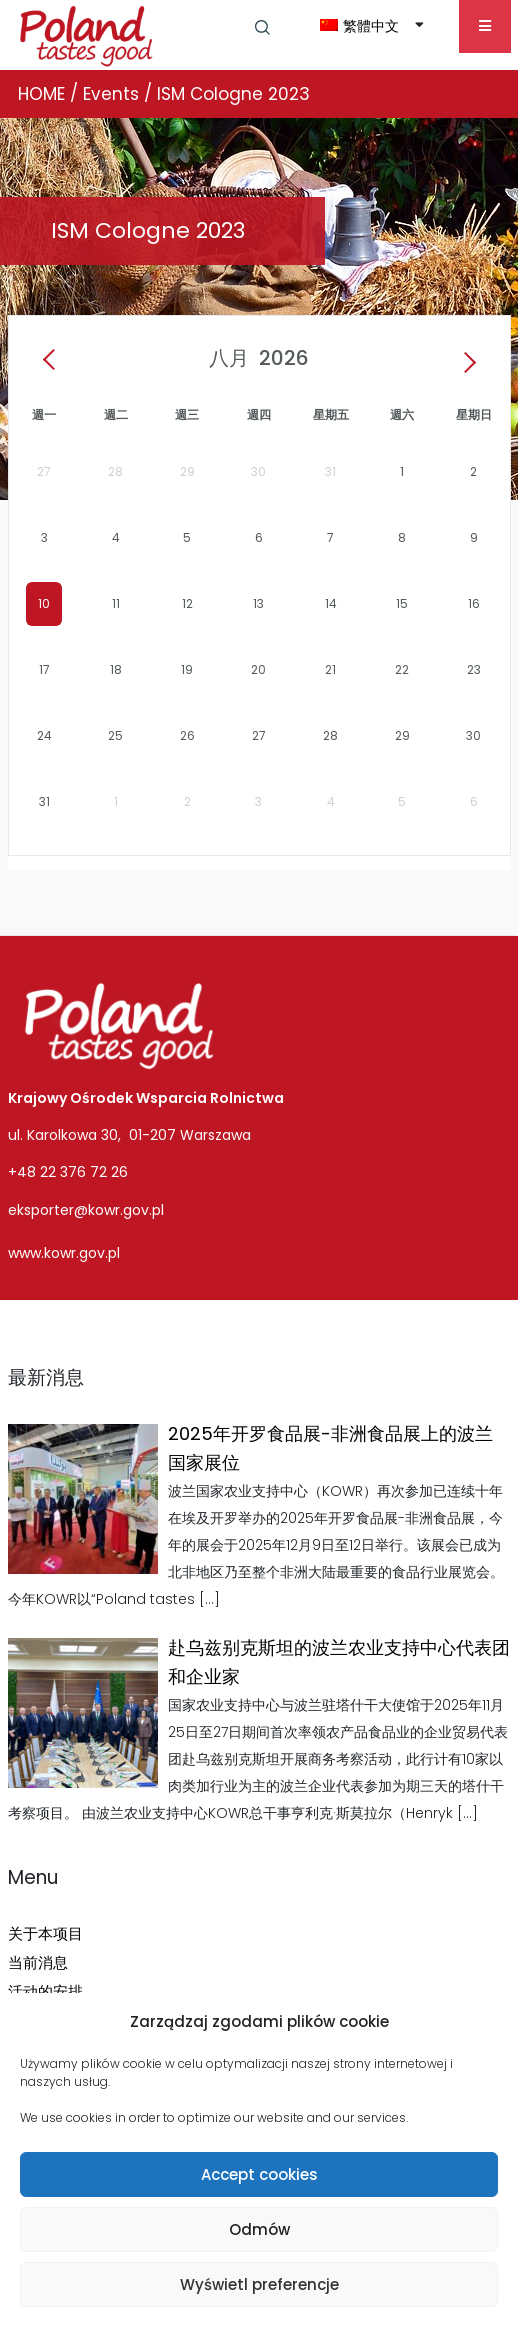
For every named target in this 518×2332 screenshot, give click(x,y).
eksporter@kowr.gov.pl (86, 1210)
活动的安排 (45, 1991)
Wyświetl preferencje (259, 2284)
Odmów (259, 2229)
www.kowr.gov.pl (64, 1253)
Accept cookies (259, 2174)
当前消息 (38, 1962)
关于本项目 (45, 1933)
